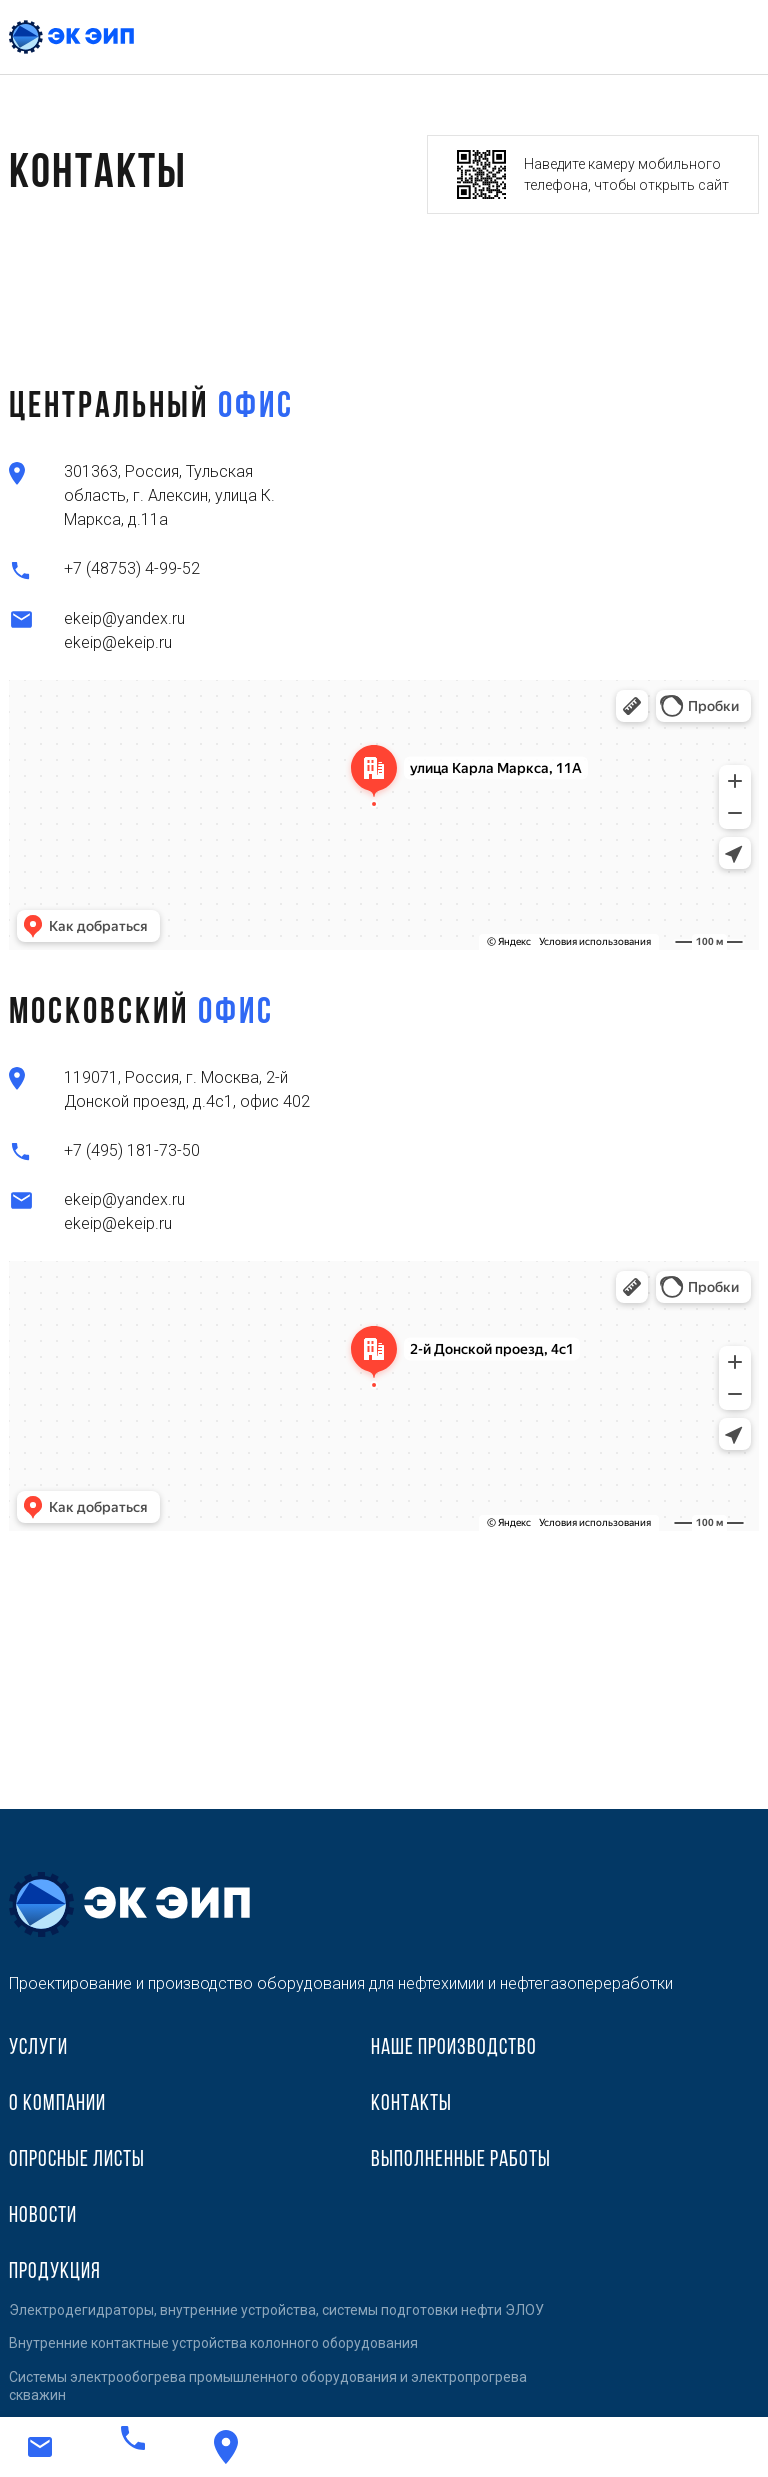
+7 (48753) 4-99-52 (132, 568)
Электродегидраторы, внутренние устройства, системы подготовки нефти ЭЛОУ (276, 2310)
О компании (57, 2104)
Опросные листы (77, 2160)
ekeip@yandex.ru (124, 618)
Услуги (38, 2048)
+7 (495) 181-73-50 (132, 1150)
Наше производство (454, 2048)
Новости (43, 2216)
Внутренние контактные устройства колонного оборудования (213, 2343)
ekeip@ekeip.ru (118, 642)
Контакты (411, 2104)
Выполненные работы (461, 2160)
